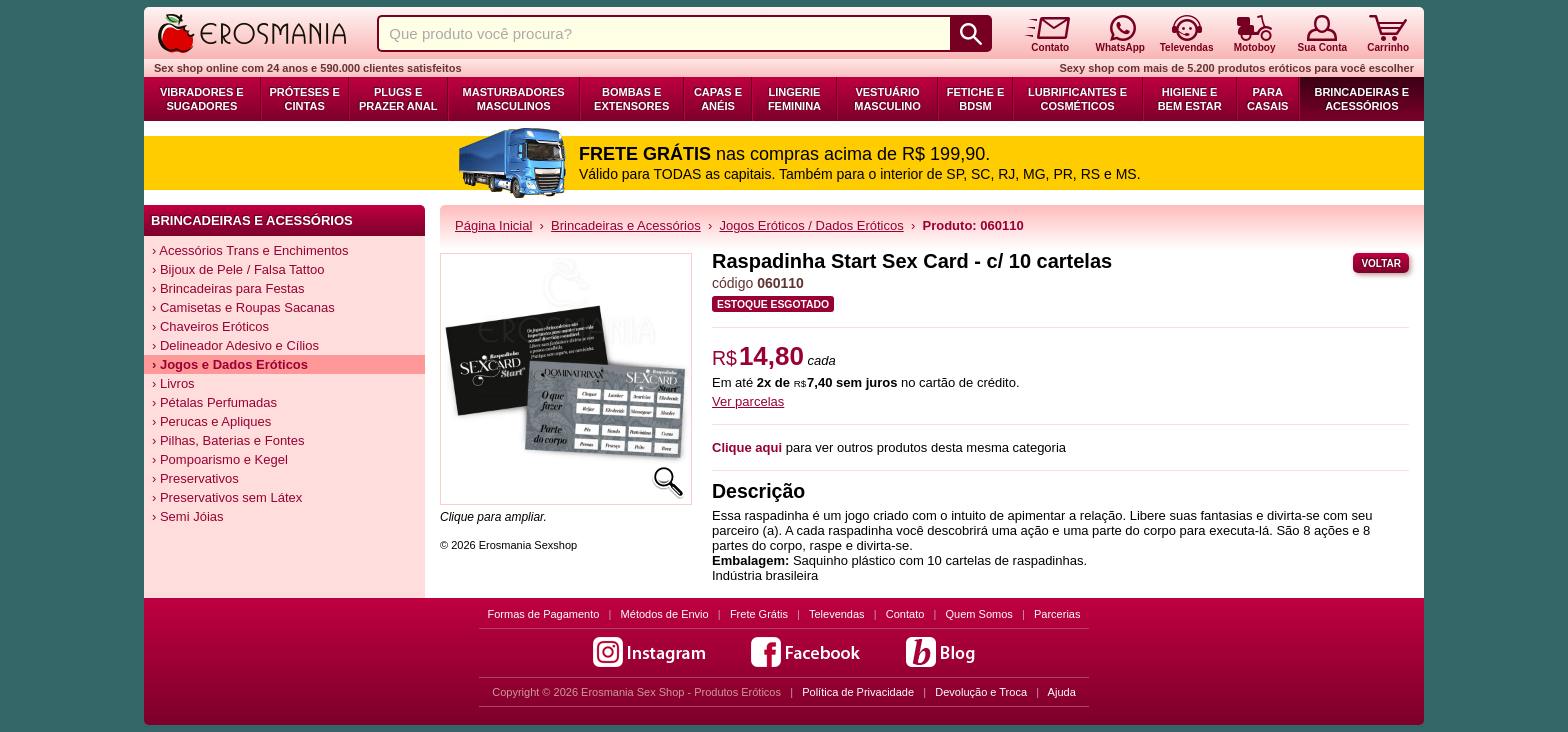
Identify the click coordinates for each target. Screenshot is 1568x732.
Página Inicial (493, 225)
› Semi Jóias (188, 516)
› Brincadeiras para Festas (228, 288)
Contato (905, 614)
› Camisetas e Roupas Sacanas (243, 307)
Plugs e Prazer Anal (398, 99)
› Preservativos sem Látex (227, 497)
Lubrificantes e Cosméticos (1077, 99)
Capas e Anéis (718, 99)
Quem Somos (979, 614)
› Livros (173, 383)
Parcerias (1057, 614)
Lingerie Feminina (794, 99)
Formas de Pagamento (544, 614)
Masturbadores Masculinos (514, 99)
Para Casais (1268, 99)
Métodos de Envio (665, 614)
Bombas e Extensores (631, 99)
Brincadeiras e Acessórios (1361, 99)
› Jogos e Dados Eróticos (230, 364)
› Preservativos (195, 478)
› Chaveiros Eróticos (210, 326)
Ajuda (1062, 692)
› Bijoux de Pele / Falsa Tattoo (238, 269)
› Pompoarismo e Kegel (220, 459)
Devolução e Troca (981, 692)
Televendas (837, 614)
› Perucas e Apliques (211, 421)
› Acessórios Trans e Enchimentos (250, 250)
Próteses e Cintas (305, 99)
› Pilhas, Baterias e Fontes (228, 440)
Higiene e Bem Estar (1190, 99)
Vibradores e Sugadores (202, 99)
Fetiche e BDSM (975, 99)
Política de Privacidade (858, 692)
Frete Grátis (759, 614)
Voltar (1381, 263)
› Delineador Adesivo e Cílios (235, 345)
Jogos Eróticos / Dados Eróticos (811, 225)
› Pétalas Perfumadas (214, 402)
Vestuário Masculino (887, 99)
